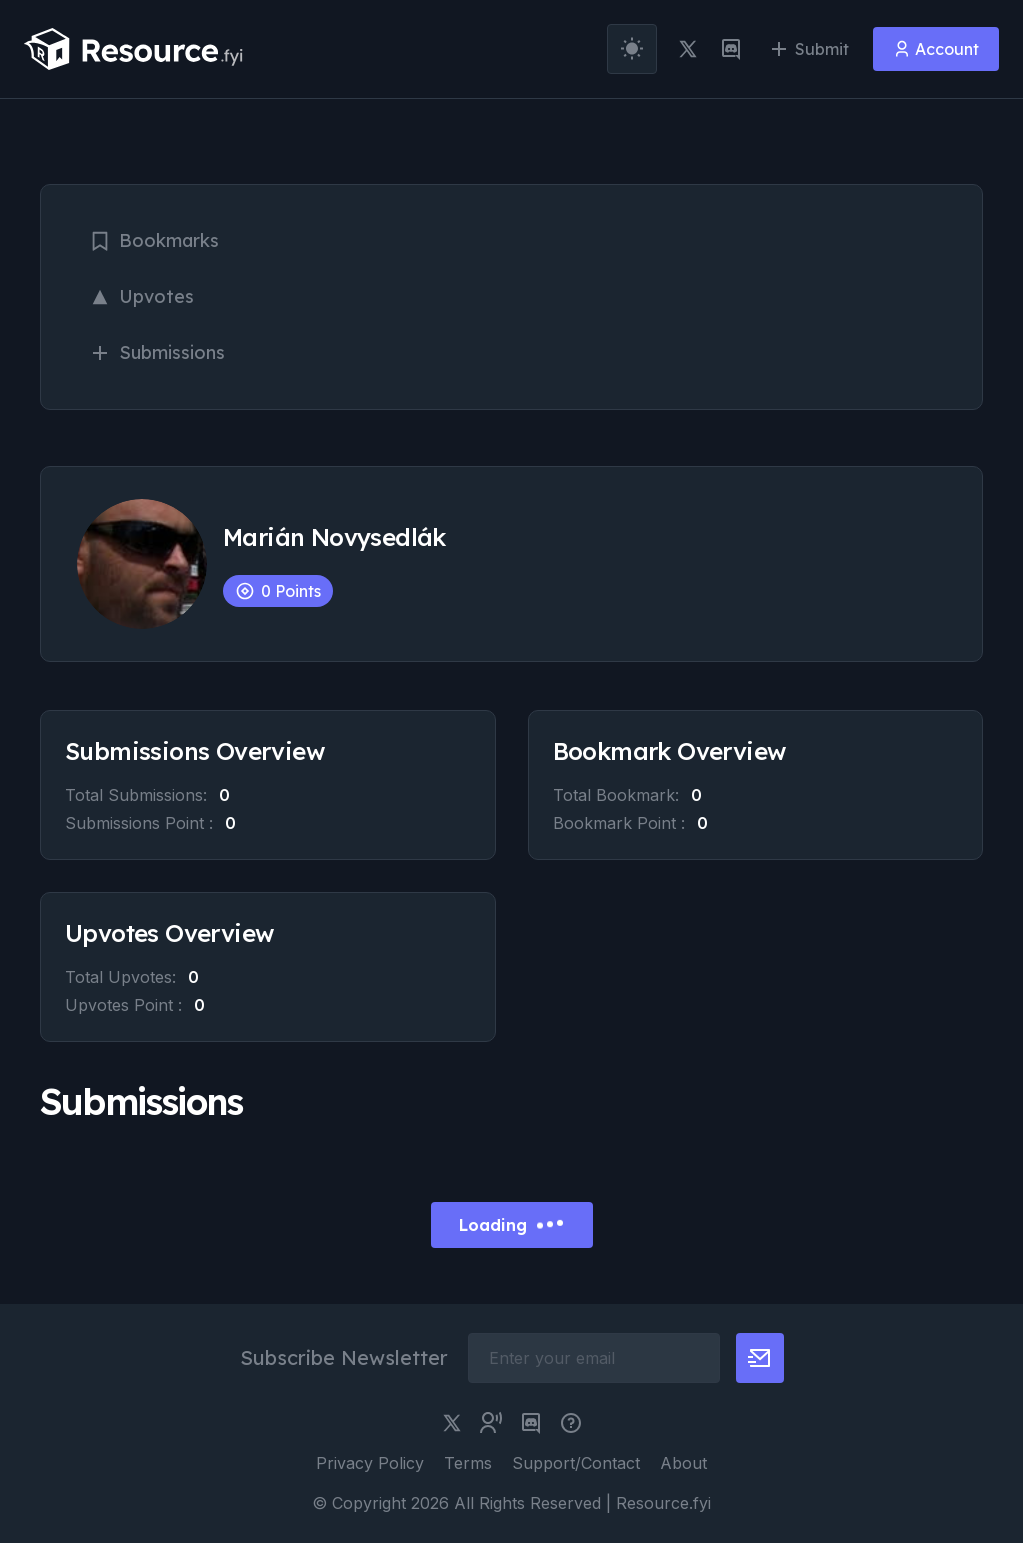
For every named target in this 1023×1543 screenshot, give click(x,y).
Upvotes (141, 296)
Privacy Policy (370, 1463)
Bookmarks (154, 240)
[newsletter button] (760, 1358)
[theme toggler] (632, 49)
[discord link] (731, 49)
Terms (468, 1463)
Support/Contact (576, 1463)
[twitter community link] (491, 1423)
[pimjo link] (571, 1423)
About (683, 1463)
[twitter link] (688, 49)
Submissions (157, 352)
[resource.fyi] (134, 49)
